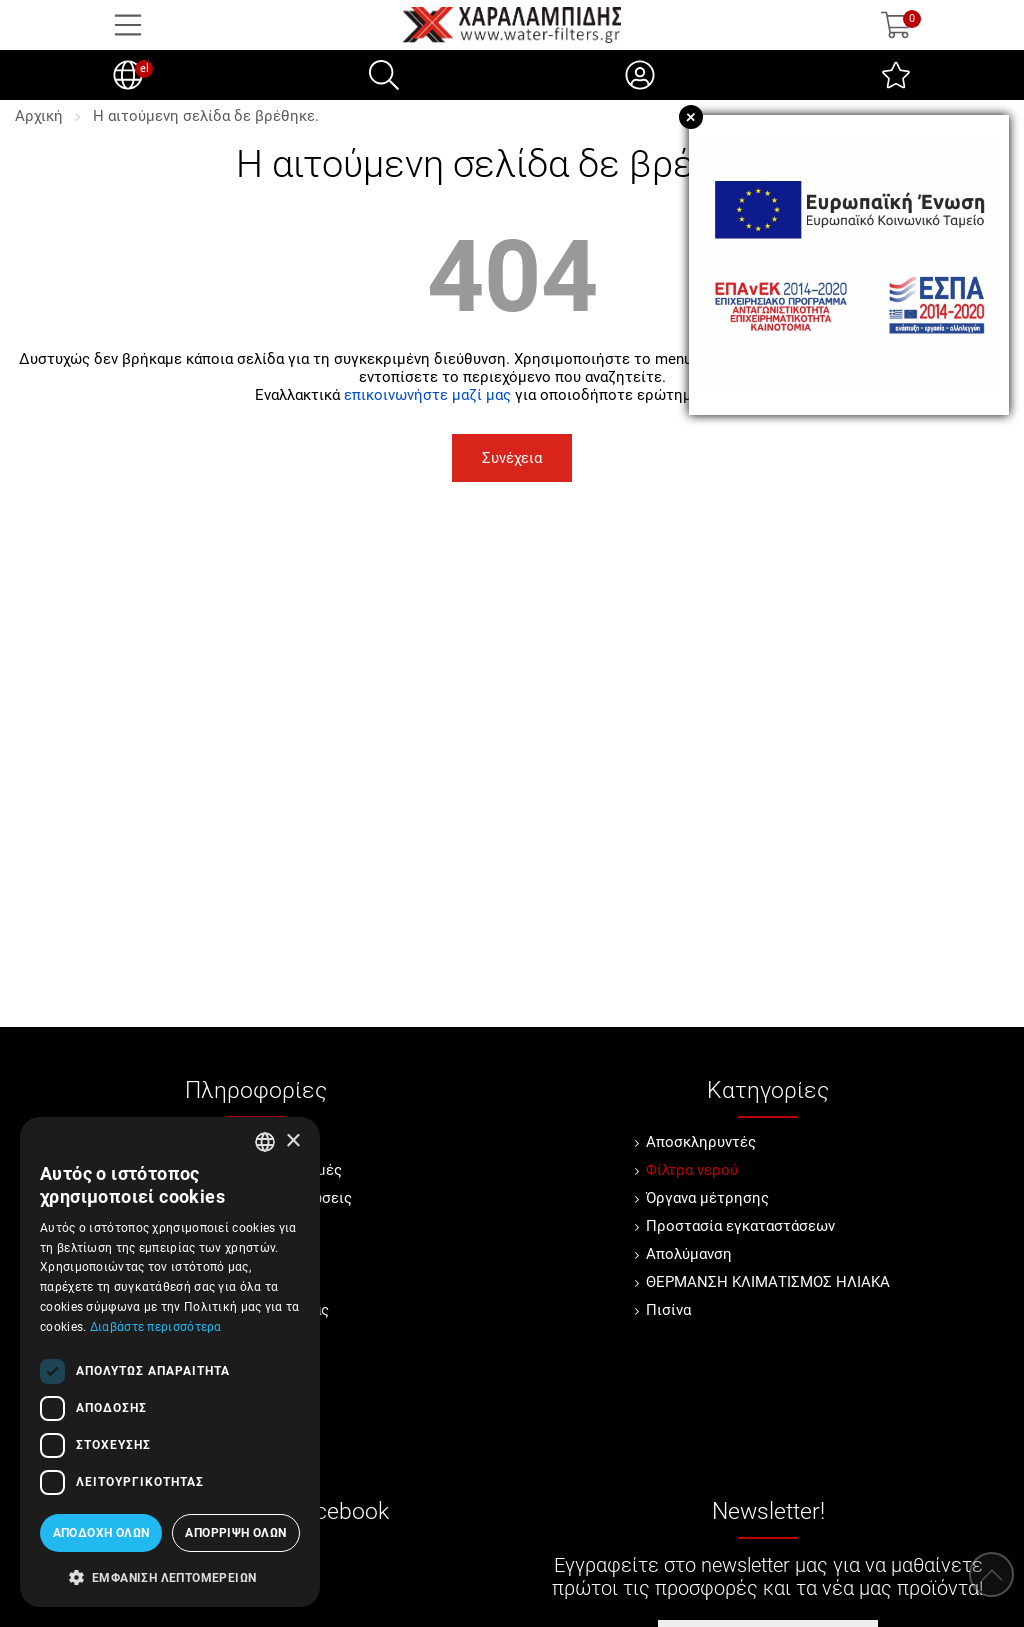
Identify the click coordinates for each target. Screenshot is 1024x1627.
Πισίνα (668, 1310)
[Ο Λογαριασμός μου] (640, 75)
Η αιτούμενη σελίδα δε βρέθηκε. (206, 116)
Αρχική (39, 116)
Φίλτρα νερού (692, 1170)
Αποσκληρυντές (701, 1142)
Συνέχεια (512, 458)
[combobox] (265, 1142)
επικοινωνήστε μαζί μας (427, 395)
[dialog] (170, 1362)
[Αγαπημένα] (896, 75)
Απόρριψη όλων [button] (235, 1533)
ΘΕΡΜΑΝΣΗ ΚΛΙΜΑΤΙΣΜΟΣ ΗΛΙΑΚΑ (768, 1282)
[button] (170, 1576)
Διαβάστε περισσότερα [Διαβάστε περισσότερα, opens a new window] (156, 1327)
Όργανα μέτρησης (707, 1198)
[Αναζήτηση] (384, 75)
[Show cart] (896, 25)
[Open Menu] (128, 25)
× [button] (292, 1141)
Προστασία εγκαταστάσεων (740, 1226)
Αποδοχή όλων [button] (101, 1533)
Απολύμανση (689, 1254)
